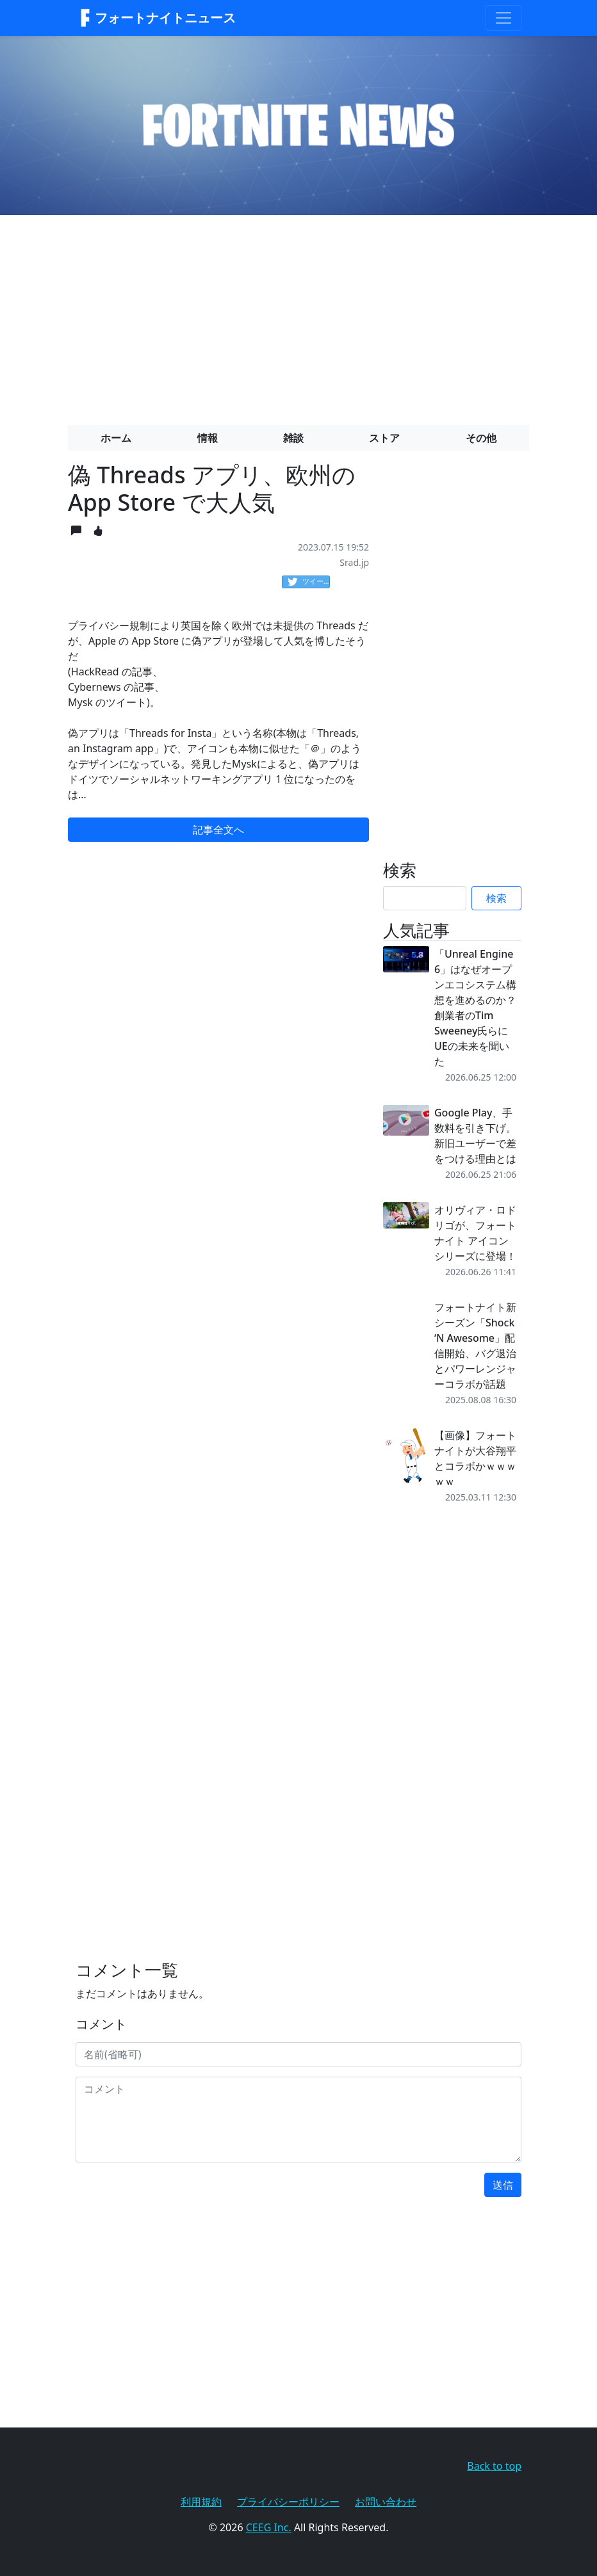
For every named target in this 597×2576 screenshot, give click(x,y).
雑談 (293, 438)
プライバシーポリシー (288, 2502)
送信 (503, 2185)
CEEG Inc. (268, 2527)
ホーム (116, 438)
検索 (496, 898)
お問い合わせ (385, 2502)
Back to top (494, 2466)
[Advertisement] (298, 315)
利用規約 (201, 2502)
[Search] (424, 898)
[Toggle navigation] (503, 18)
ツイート (309, 582)
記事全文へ (218, 830)
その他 (481, 438)
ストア (384, 438)
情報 (207, 438)
